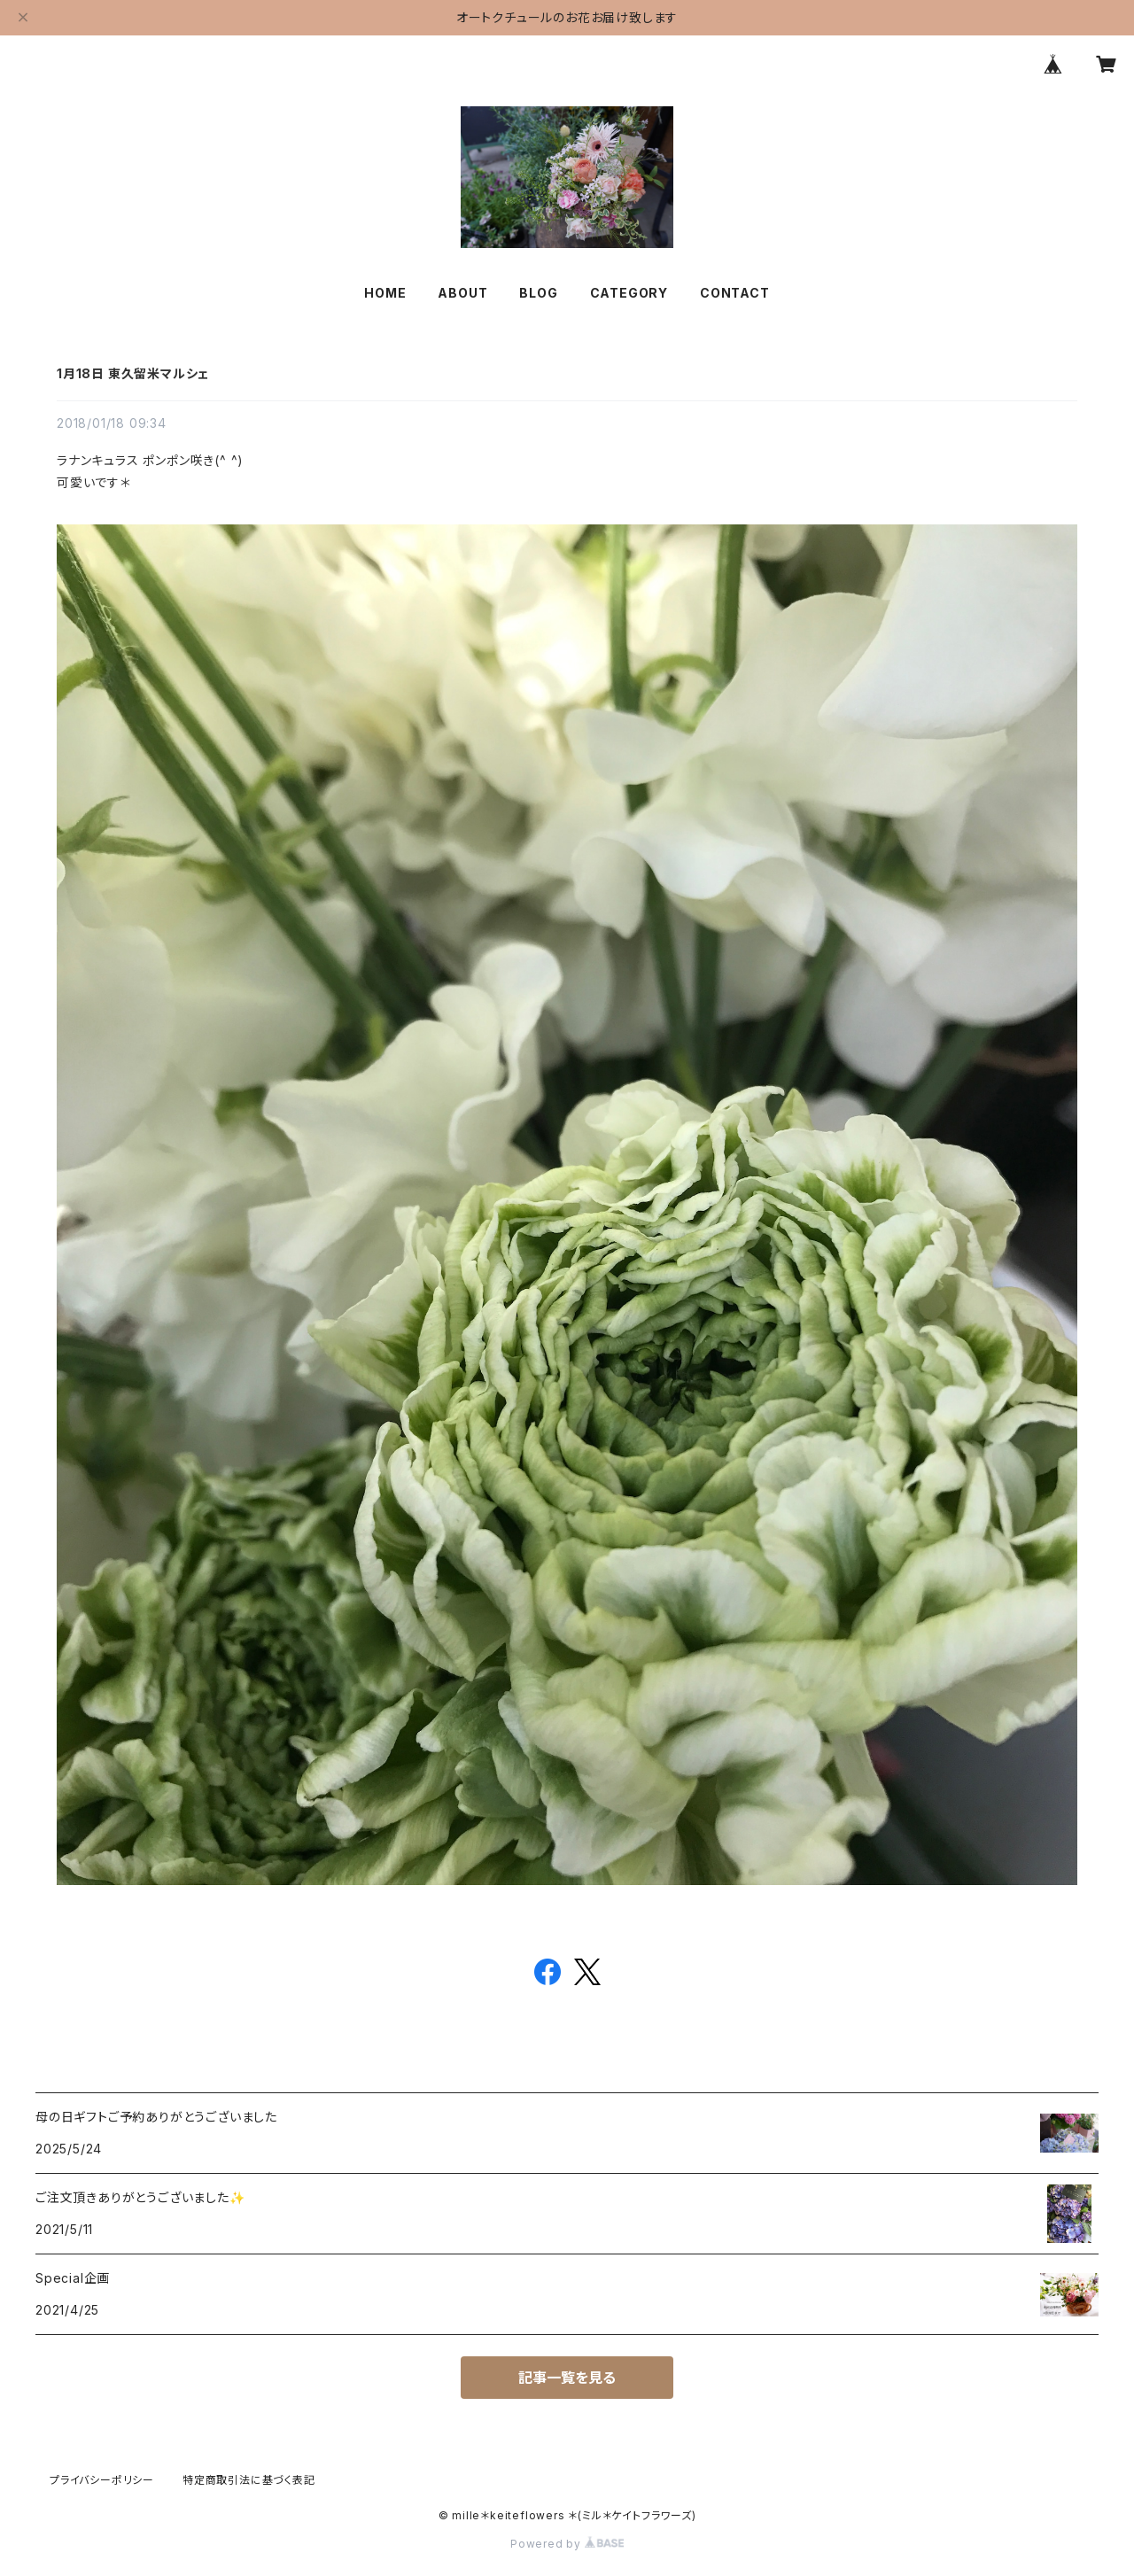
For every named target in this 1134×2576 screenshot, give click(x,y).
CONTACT (735, 292)
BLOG (538, 292)
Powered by (567, 2543)
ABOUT (462, 292)
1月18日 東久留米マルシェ (133, 373)
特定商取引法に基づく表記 (249, 2480)
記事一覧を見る (567, 2377)
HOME (385, 292)
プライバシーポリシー (102, 2480)
